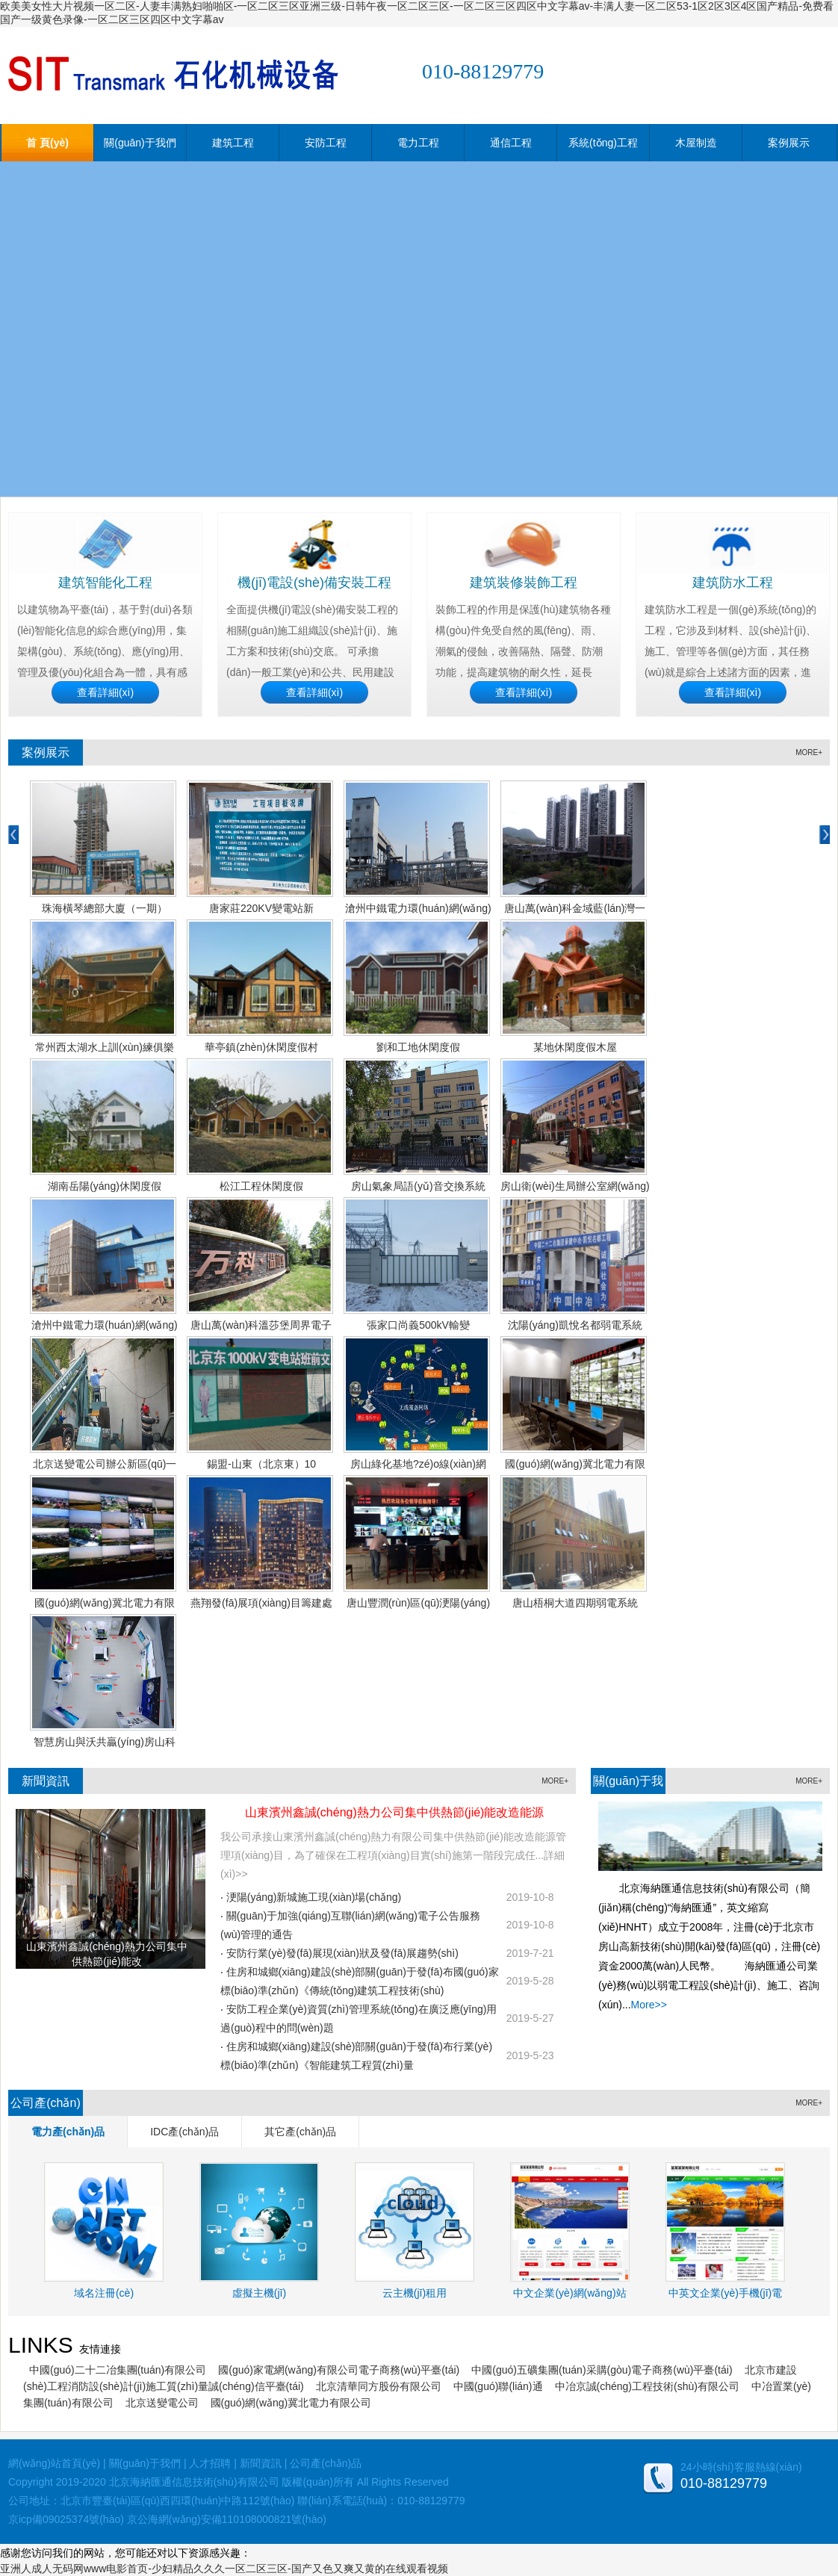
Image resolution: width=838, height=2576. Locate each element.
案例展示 (789, 143)
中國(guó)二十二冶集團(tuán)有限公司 (117, 2370)
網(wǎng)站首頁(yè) (54, 2463)
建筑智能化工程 (105, 582)
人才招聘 (210, 2463)
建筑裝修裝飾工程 (523, 582)
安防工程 (326, 143)
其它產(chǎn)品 (300, 2132)
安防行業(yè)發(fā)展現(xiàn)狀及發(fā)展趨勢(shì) (342, 1953)
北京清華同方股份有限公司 (378, 2386)
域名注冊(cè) (104, 2293)
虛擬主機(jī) (259, 2293)
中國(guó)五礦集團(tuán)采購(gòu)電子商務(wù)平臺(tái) (601, 2370)
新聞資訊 (45, 1781)
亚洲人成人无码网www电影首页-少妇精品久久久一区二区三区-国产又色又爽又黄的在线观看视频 (224, 2569)
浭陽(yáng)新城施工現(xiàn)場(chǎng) (313, 1897)
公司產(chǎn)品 (325, 2463)
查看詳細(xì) (105, 692)
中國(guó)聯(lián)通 (498, 2386)
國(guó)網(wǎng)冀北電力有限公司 (291, 2403)
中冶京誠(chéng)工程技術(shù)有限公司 (647, 2386)
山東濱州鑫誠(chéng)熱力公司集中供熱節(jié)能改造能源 (394, 1812)
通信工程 (511, 143)
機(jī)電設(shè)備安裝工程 (314, 582)
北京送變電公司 (162, 2403)
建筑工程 (233, 143)
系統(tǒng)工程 (603, 143)
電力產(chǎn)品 (68, 2132)
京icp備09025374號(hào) (66, 2519)
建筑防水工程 (732, 582)
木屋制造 (696, 143)
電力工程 (418, 143)
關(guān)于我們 (140, 143)
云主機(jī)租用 (414, 2293)
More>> (649, 2005)
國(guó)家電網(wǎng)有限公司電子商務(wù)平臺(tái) (338, 2370)
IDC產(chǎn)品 (184, 2132)
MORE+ (808, 752)
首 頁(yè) (47, 143)
